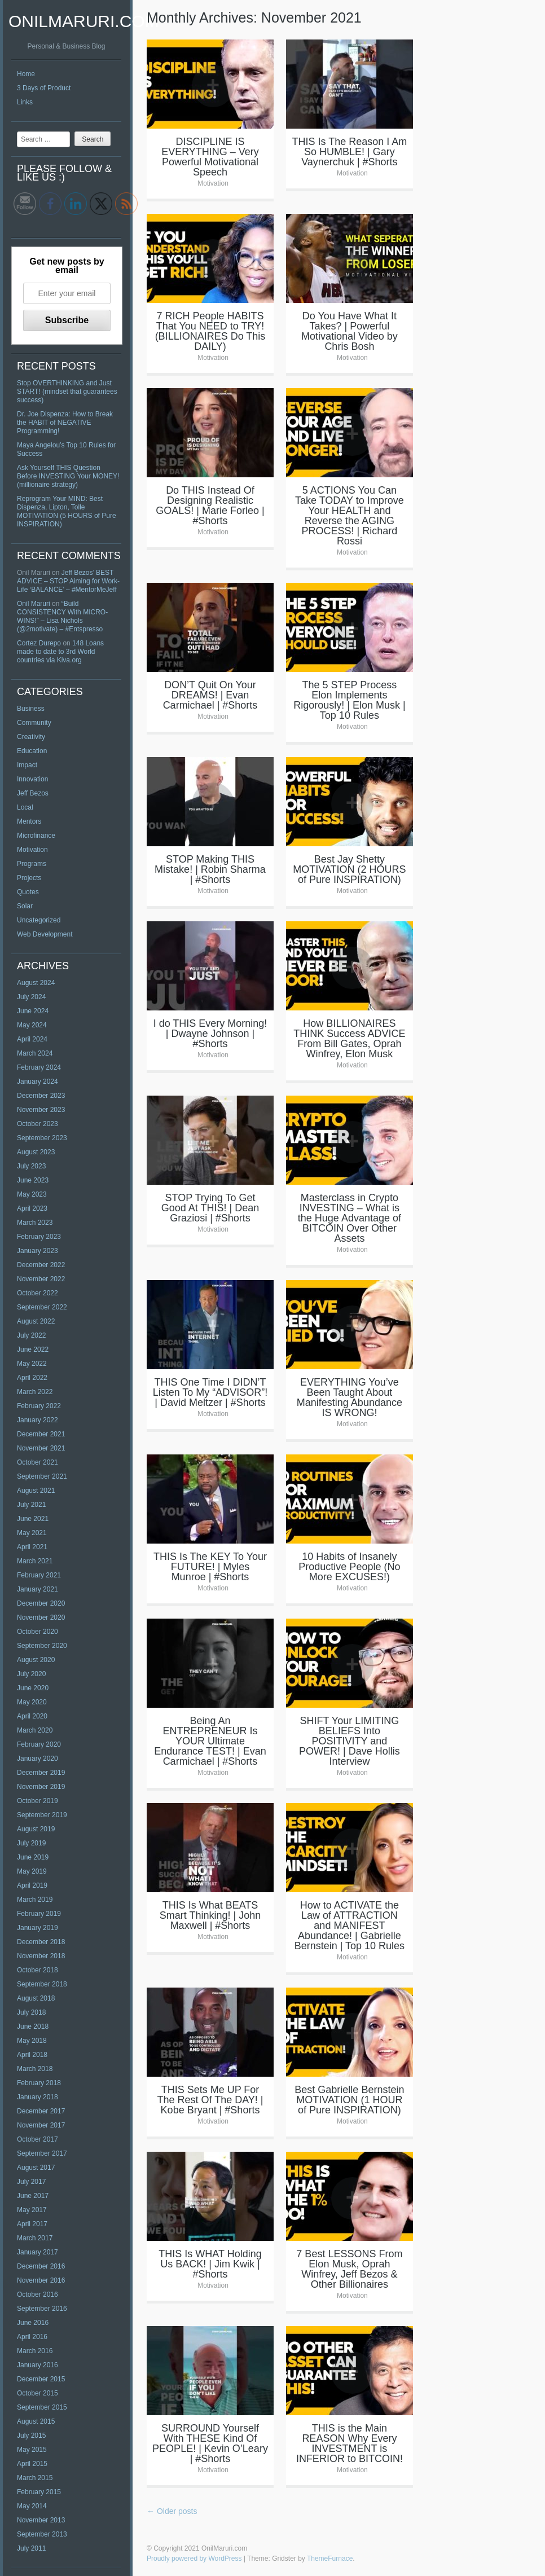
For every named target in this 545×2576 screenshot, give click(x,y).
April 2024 (32, 1039)
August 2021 (36, 1490)
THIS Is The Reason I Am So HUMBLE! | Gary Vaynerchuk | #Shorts (349, 152)
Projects (29, 878)
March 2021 (34, 1561)
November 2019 (41, 1787)
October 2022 (37, 1293)
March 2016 (34, 2351)
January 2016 (37, 2365)
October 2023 (37, 1124)
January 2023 (37, 1251)
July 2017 (31, 2182)
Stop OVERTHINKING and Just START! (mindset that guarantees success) (67, 391)
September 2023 (42, 1138)
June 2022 (33, 1349)
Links (25, 102)
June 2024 (33, 1011)
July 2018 (31, 2012)
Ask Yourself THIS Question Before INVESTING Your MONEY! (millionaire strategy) (68, 476)
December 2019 (41, 1773)
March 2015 (34, 2478)
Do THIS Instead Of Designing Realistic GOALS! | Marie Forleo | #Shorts (210, 505)
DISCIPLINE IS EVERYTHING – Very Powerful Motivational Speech (210, 157)
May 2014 (32, 2506)
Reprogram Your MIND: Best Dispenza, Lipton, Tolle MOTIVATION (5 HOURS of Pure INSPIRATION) (66, 511)
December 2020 (41, 1603)
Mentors (29, 821)
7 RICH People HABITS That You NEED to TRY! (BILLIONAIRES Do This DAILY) (210, 331)
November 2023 (41, 1110)
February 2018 (39, 2083)
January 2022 (37, 1420)
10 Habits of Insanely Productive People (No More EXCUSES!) (349, 1566)
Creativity (31, 737)
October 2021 (37, 1462)
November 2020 (41, 1617)
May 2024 (32, 1025)
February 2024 (39, 1067)
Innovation (32, 779)
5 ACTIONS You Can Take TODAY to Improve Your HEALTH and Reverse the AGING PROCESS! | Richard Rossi (349, 516)
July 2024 (31, 997)
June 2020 (33, 1688)
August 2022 (36, 1321)
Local (25, 807)
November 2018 (41, 1956)
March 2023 (34, 1223)
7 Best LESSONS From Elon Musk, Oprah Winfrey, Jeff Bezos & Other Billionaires (349, 2269)
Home (26, 74)
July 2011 (31, 2548)
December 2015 (41, 2379)
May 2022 (32, 1364)
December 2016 (41, 2266)
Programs (31, 864)
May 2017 (32, 2210)
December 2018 (41, 1942)
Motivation (32, 850)
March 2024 (34, 1053)
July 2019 (31, 1843)
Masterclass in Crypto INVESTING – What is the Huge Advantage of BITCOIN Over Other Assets (349, 1218)
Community (34, 723)
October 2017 (37, 2139)
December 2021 (41, 1434)
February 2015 (39, 2492)
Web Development (45, 934)
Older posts (172, 2511)
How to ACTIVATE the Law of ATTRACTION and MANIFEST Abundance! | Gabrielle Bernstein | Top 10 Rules (350, 1925)
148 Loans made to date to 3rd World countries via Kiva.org (60, 651)
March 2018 (34, 2069)
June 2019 (33, 1857)
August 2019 (36, 1829)
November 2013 (41, 2520)
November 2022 (41, 1279)
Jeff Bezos (33, 793)
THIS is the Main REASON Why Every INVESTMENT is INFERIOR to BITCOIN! (349, 2443)
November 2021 (41, 1448)
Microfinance (36, 835)
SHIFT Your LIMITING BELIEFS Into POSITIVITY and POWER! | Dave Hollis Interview (349, 1741)
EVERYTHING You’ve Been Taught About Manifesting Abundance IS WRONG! (349, 1397)
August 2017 (36, 2167)
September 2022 (42, 1307)
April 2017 (32, 2224)
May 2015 (32, 2450)
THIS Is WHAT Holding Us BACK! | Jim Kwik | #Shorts (210, 2264)
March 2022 (34, 1392)
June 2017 (33, 2196)
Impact (27, 765)
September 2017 (42, 2153)
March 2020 (34, 1730)
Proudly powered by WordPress (194, 2558)
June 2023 (33, 1180)
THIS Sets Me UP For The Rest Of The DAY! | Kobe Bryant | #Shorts (210, 2100)
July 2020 (31, 1674)
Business (31, 709)
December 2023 (41, 1096)
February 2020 (39, 1744)
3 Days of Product (44, 88)
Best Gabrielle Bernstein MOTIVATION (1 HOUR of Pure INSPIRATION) (349, 2100)
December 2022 (41, 1265)
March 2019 (34, 1900)
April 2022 (32, 1378)
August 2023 (36, 1152)
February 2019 (39, 1914)
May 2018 (32, 2041)
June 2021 (33, 1519)
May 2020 (32, 1702)
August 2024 (36, 983)
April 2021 (32, 1547)
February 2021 (39, 1575)
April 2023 (32, 1208)
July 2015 (31, 2435)
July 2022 (31, 1335)
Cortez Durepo (39, 643)
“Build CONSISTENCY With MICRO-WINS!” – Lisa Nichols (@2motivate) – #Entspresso (62, 616)
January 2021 (37, 1589)
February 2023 (39, 1237)
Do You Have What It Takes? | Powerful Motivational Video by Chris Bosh (349, 331)
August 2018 (36, 1998)
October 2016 (37, 2294)
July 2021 (31, 1505)
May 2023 (32, 1194)
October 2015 (37, 2393)
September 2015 (42, 2407)
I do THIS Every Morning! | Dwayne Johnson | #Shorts (210, 1033)
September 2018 (42, 1984)
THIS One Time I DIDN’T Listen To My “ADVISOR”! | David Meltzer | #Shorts (210, 1392)
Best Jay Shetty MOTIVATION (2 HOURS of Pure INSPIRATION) (349, 869)
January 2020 (37, 1758)
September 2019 (42, 1815)
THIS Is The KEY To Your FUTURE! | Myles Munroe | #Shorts (210, 1566)
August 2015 (36, 2421)
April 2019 (32, 1885)
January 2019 (37, 1928)
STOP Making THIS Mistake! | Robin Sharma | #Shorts (210, 869)
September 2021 (42, 1476)
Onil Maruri (33, 604)
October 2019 (37, 1801)
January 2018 (37, 2097)
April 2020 (32, 1716)
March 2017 (34, 2238)
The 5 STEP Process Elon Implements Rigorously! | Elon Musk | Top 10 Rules (349, 700)
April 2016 (32, 2337)
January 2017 (37, 2252)
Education (32, 751)
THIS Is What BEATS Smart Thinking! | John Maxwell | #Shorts (210, 1915)
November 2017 (41, 2125)
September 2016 (42, 2309)
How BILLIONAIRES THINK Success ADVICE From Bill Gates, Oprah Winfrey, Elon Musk (349, 1039)
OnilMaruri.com (83, 21)
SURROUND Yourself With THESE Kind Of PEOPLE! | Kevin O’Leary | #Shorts (210, 2443)
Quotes (28, 892)
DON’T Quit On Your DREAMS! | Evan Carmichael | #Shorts (210, 695)
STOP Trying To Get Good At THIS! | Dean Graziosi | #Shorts (210, 1208)
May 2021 (32, 1533)
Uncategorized (38, 920)
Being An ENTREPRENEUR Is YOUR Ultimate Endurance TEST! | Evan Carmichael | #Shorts (210, 1741)
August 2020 (36, 1660)
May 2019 (32, 1871)
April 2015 (32, 2464)
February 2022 (39, 1406)
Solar (25, 906)
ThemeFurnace (330, 2558)
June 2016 (33, 2323)
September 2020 (42, 1646)
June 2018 (33, 2026)
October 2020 (37, 1632)
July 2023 (31, 1166)
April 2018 (32, 2055)
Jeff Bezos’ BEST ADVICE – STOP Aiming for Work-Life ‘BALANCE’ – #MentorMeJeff (68, 581)
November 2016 (41, 2280)
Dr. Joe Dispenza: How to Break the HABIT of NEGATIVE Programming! (65, 422)
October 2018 (37, 1970)
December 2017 (41, 2111)
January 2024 (37, 1081)
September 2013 (42, 2534)
